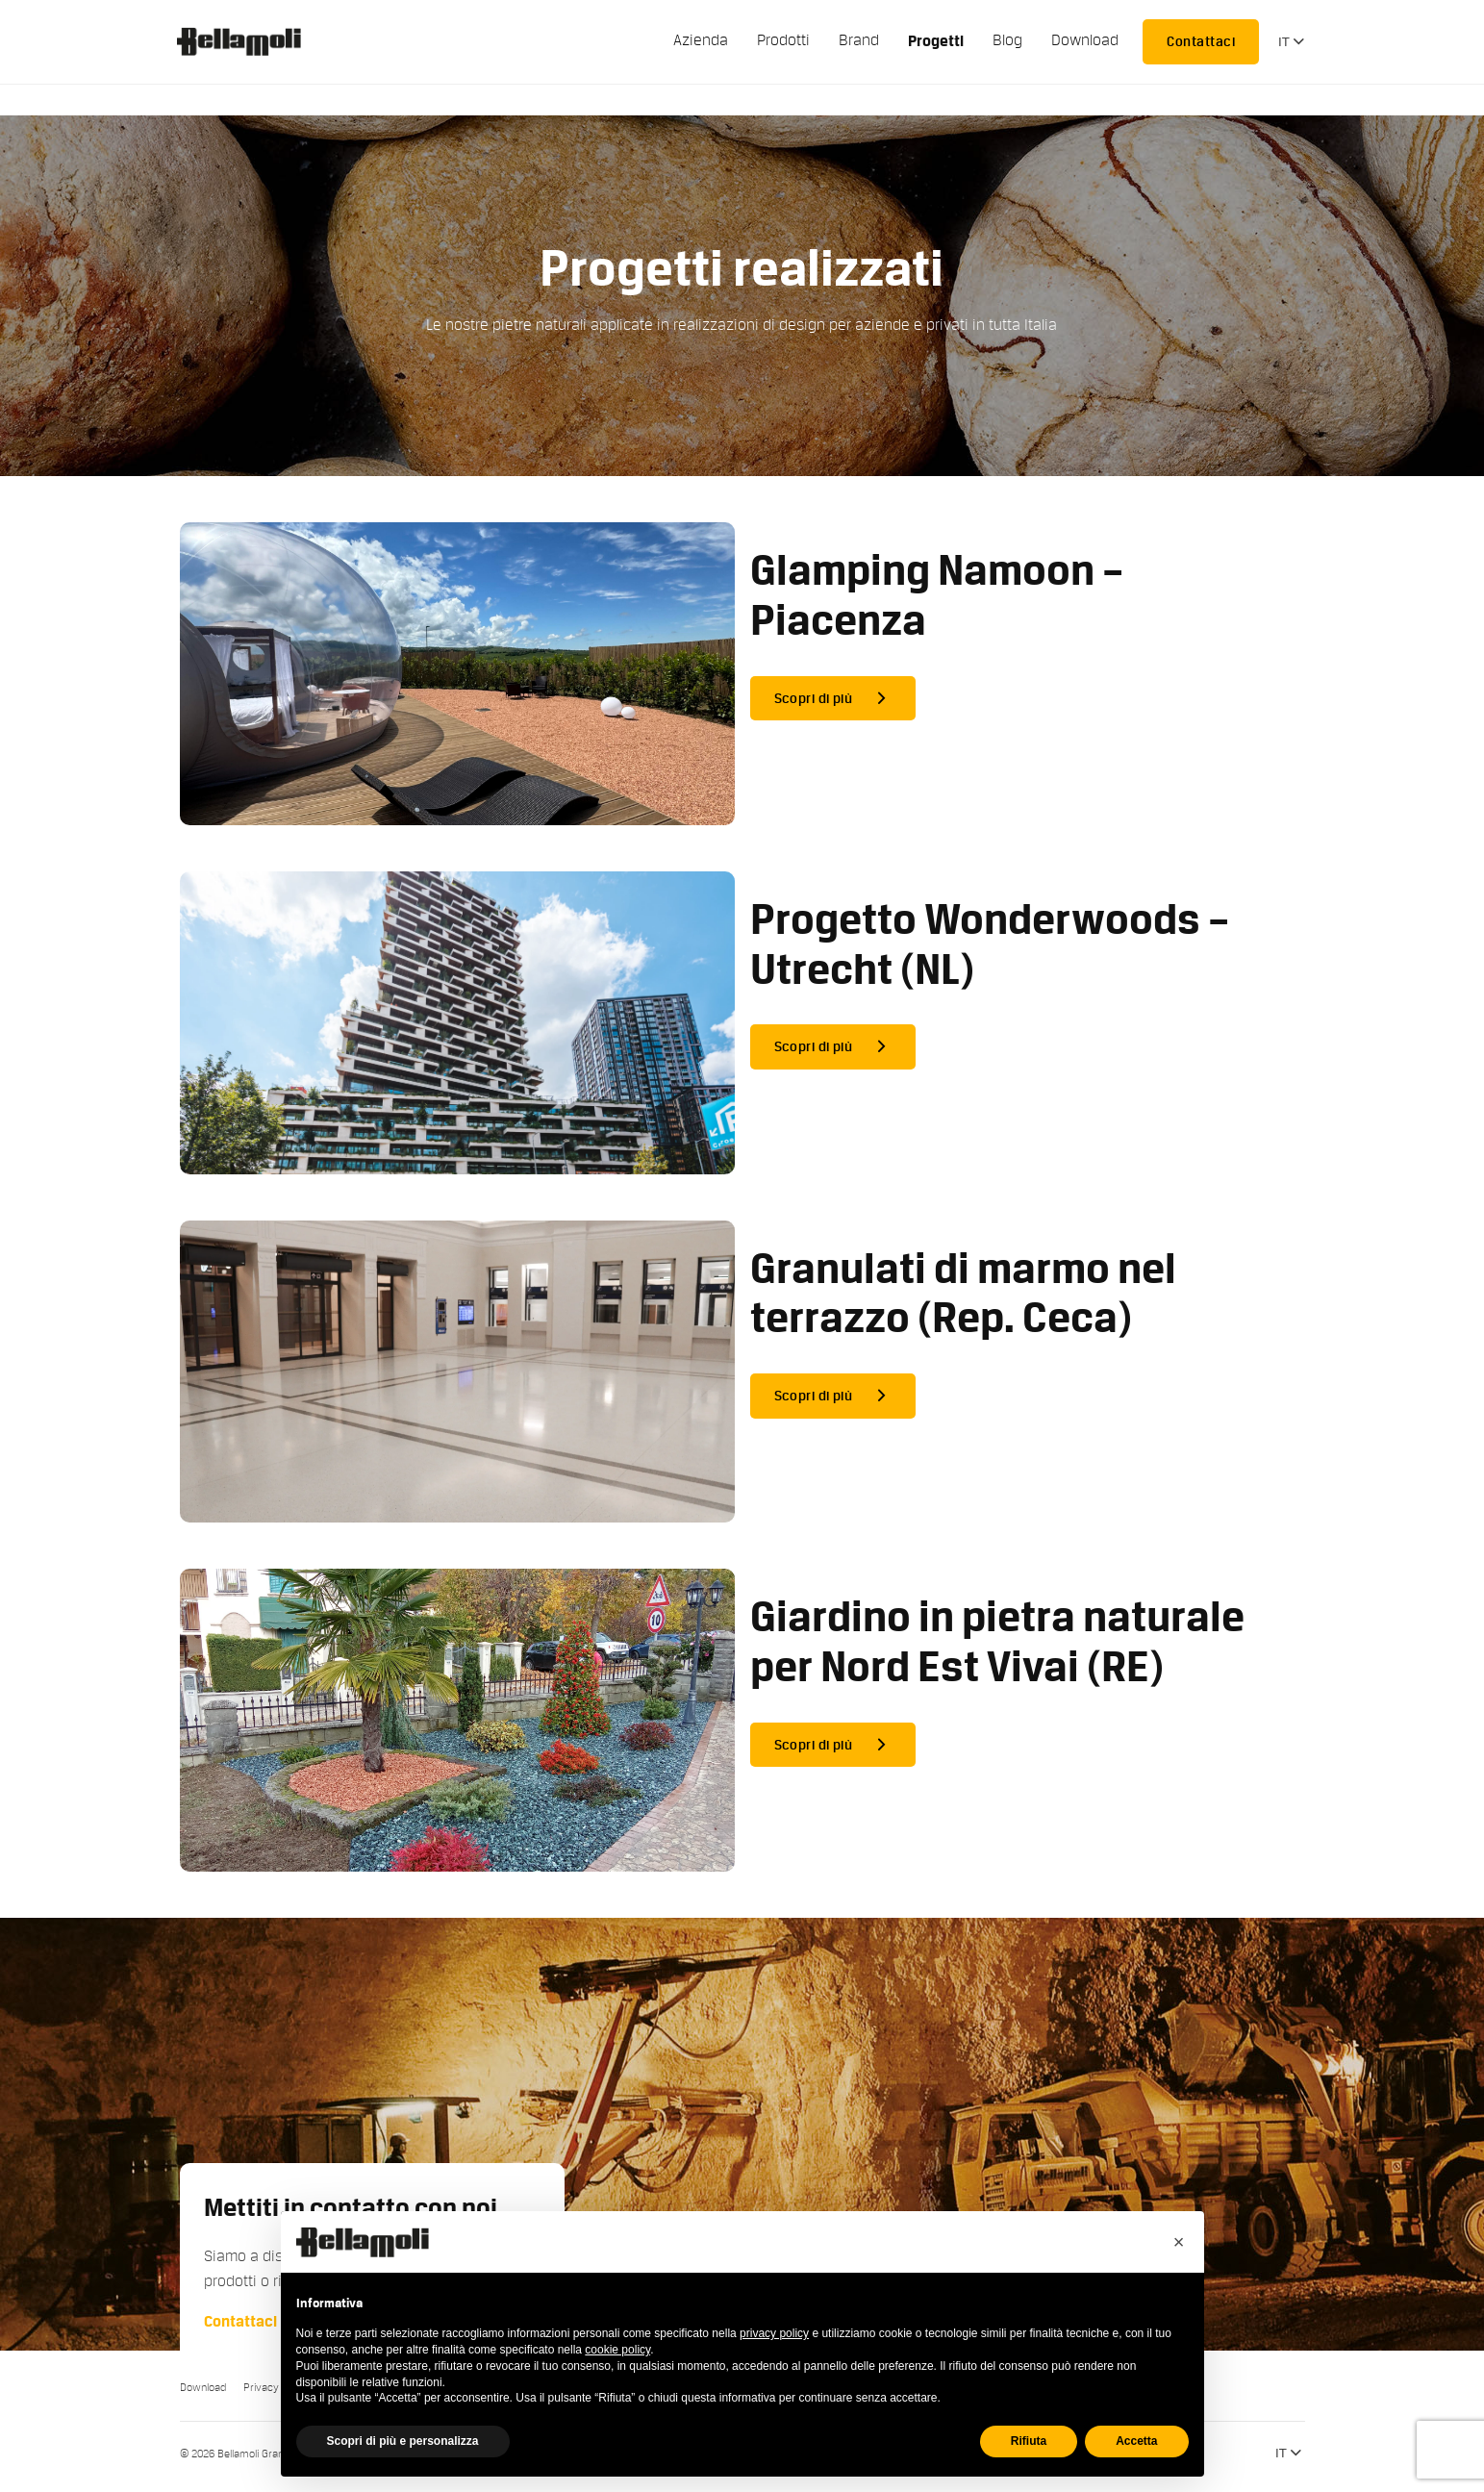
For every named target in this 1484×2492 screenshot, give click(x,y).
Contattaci (1201, 41)
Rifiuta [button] (1028, 2441)
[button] (1179, 2242)
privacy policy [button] (774, 2333)
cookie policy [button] (617, 2349)
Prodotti (783, 40)
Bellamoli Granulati (249, 41)
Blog (1007, 40)
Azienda (700, 40)
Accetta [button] (1136, 2441)
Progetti (936, 41)
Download (1085, 40)
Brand (859, 40)
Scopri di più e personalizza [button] (403, 2441)
